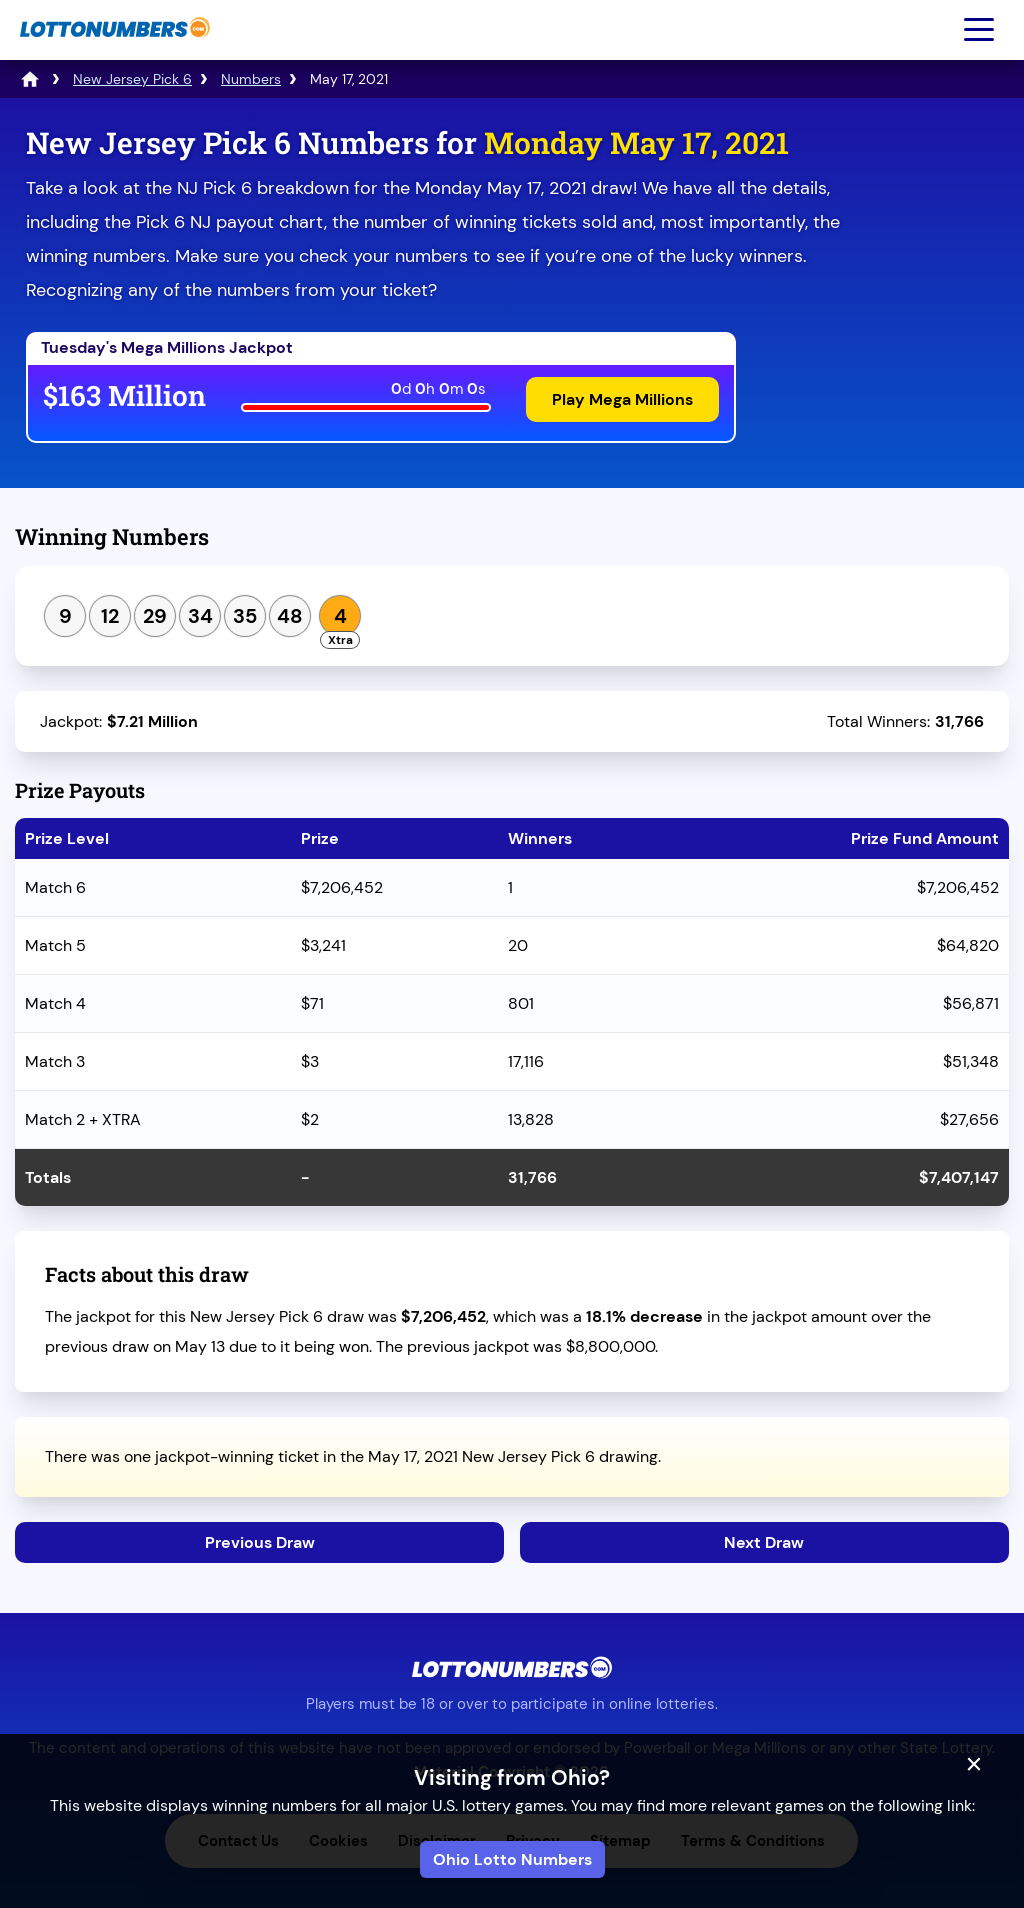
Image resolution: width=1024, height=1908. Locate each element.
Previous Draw (260, 1542)
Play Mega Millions (622, 399)
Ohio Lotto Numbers (512, 1859)
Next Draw (764, 1542)
